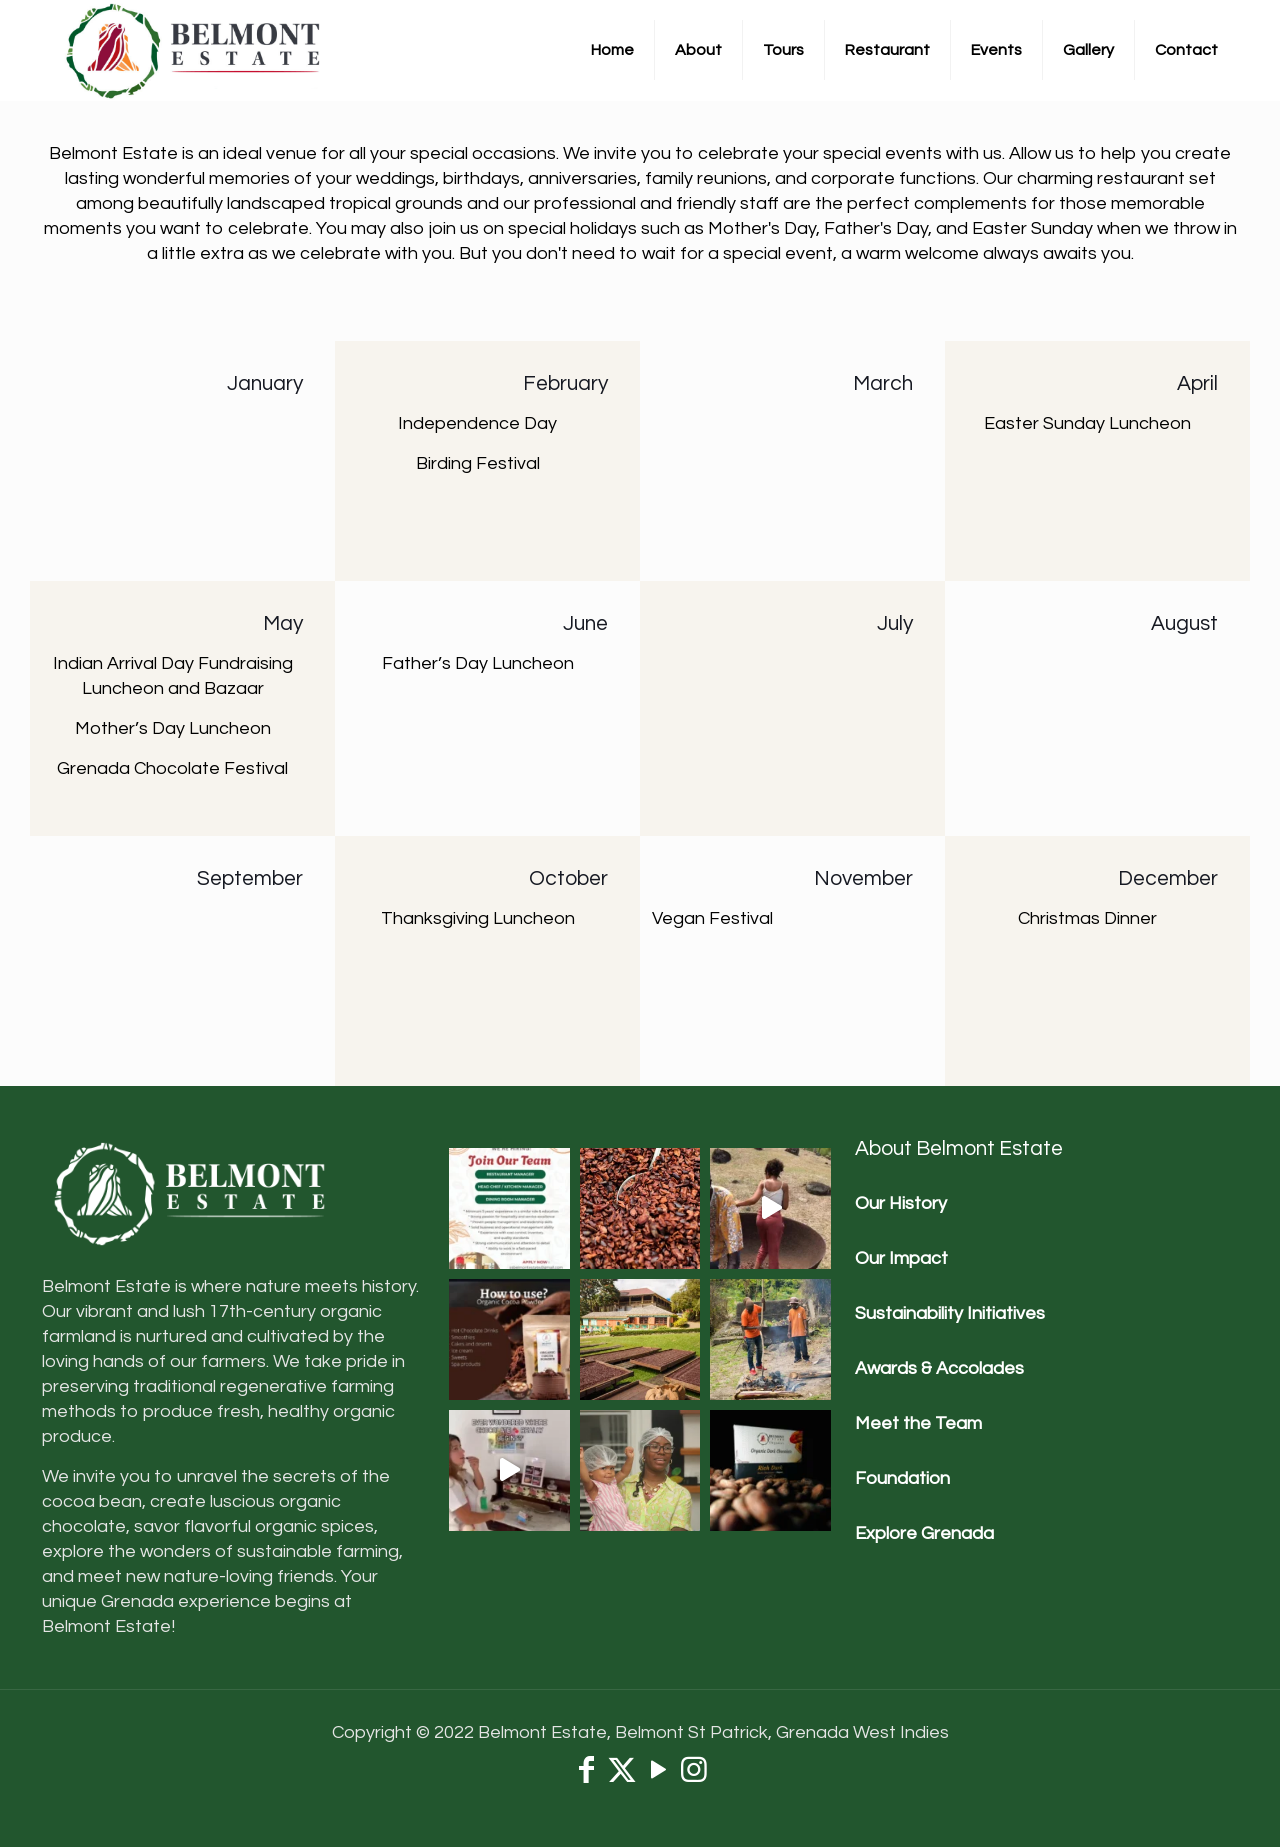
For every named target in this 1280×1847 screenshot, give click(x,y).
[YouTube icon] (658, 1775)
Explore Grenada (924, 1533)
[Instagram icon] (694, 1775)
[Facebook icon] (586, 1775)
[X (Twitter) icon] (622, 1775)
